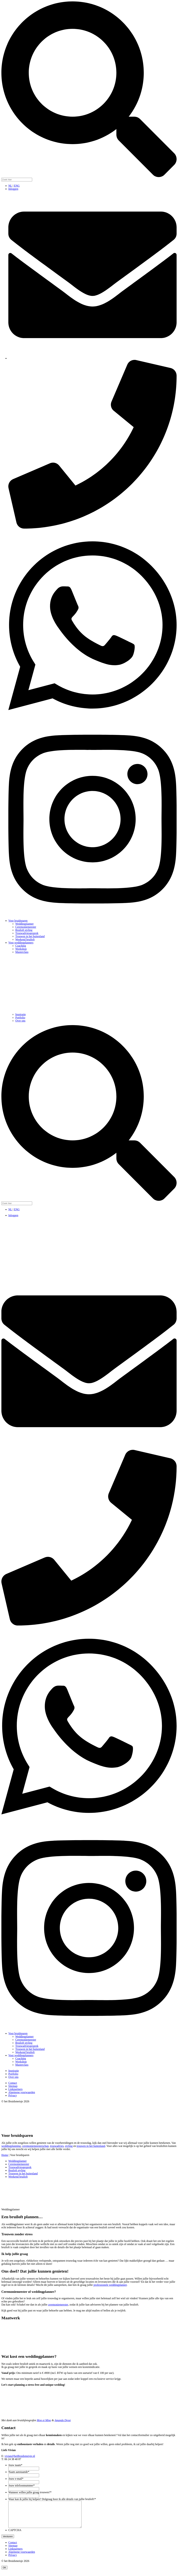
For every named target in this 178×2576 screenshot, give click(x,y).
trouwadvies (57, 2145)
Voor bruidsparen (17, 920)
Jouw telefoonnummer (21, 2485)
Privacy (12, 2095)
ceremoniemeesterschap (35, 2145)
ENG (17, 185)
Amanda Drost (62, 2420)
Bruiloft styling (23, 930)
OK (4, 2572)
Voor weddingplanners (20, 942)
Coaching (20, 945)
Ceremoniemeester (25, 926)
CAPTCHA (14, 2535)
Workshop (21, 948)
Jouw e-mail (15, 2478)
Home (4, 2155)
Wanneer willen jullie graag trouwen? (29, 2492)
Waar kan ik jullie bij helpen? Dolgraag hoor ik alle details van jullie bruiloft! (52, 2499)
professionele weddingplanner (110, 2284)
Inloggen (13, 188)
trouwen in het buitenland (91, 2145)
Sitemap (12, 2086)
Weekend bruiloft (25, 939)
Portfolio (20, 1017)
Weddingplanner (24, 923)
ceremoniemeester (58, 2304)
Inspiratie (20, 1014)
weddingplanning (11, 2145)
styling (69, 2145)
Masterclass (22, 952)
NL (10, 185)
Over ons (20, 1020)
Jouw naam (15, 2465)
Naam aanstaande (18, 2471)
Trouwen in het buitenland (30, 936)
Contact (12, 2082)
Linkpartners (15, 2089)
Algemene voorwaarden (21, 2092)
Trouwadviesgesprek (26, 933)
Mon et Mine (44, 2420)
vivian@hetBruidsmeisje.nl (20, 2456)
